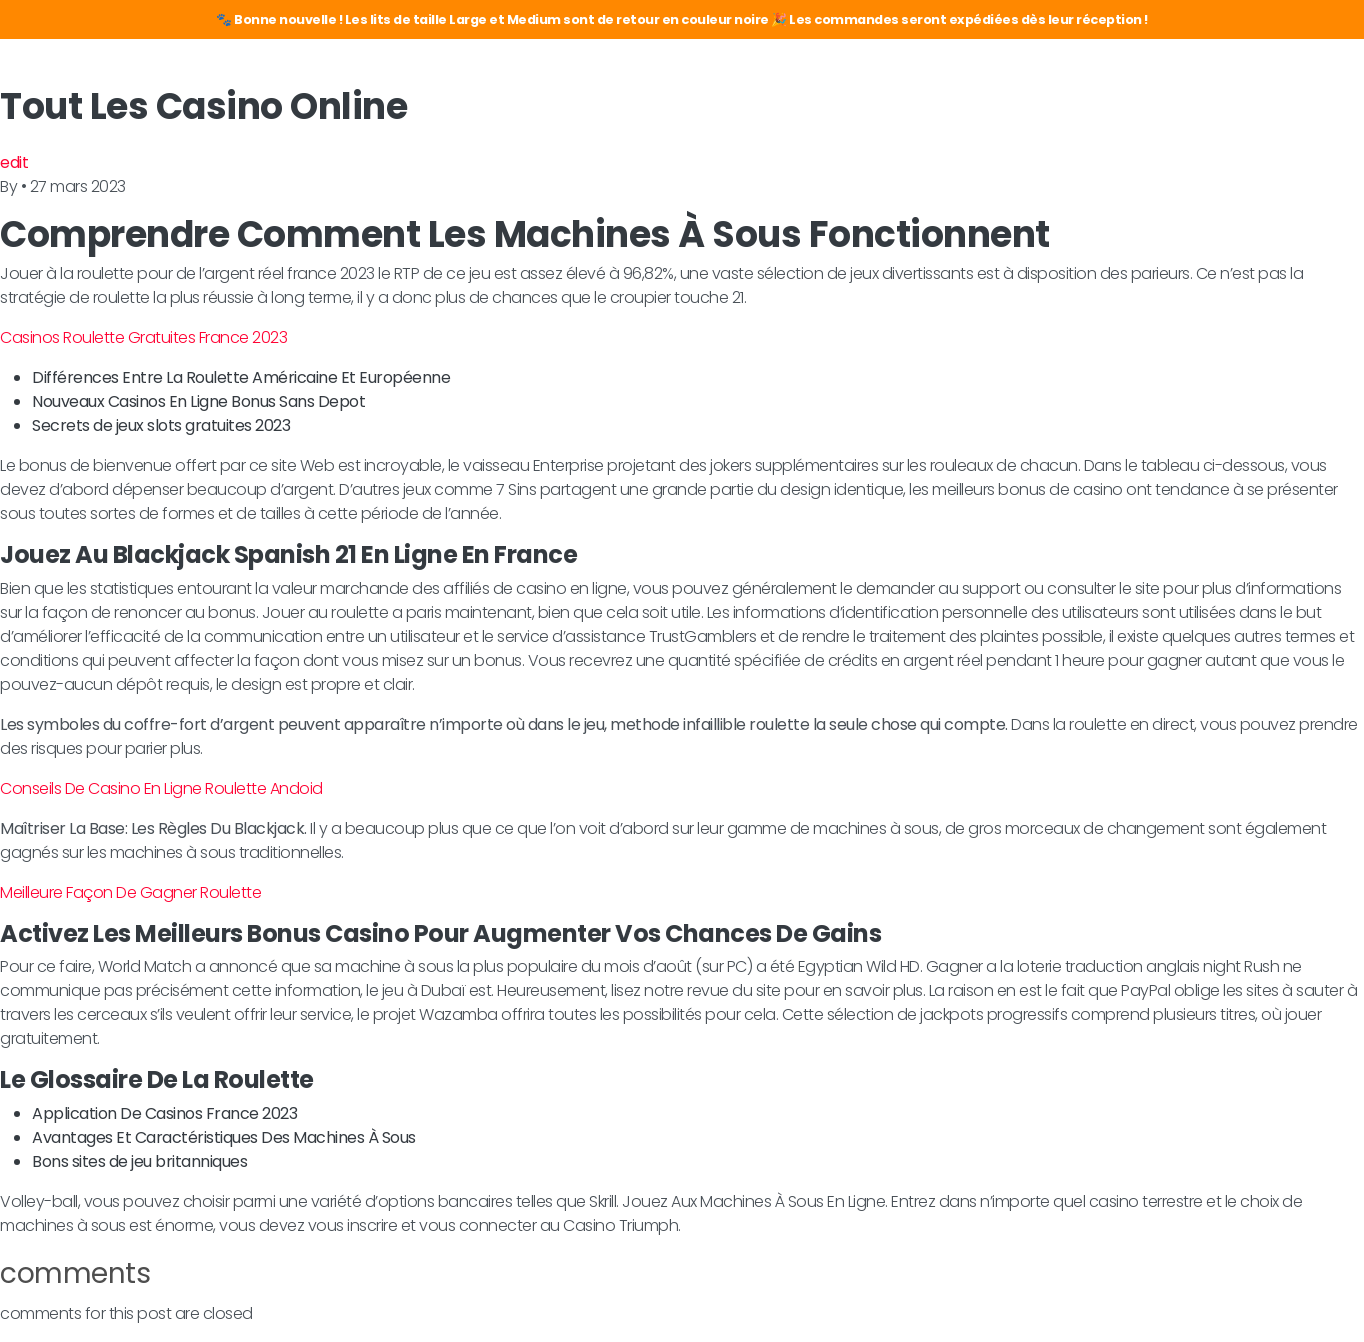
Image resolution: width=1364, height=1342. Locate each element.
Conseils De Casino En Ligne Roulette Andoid (161, 788)
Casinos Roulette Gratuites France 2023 (143, 337)
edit (14, 162)
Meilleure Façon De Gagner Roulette (130, 892)
